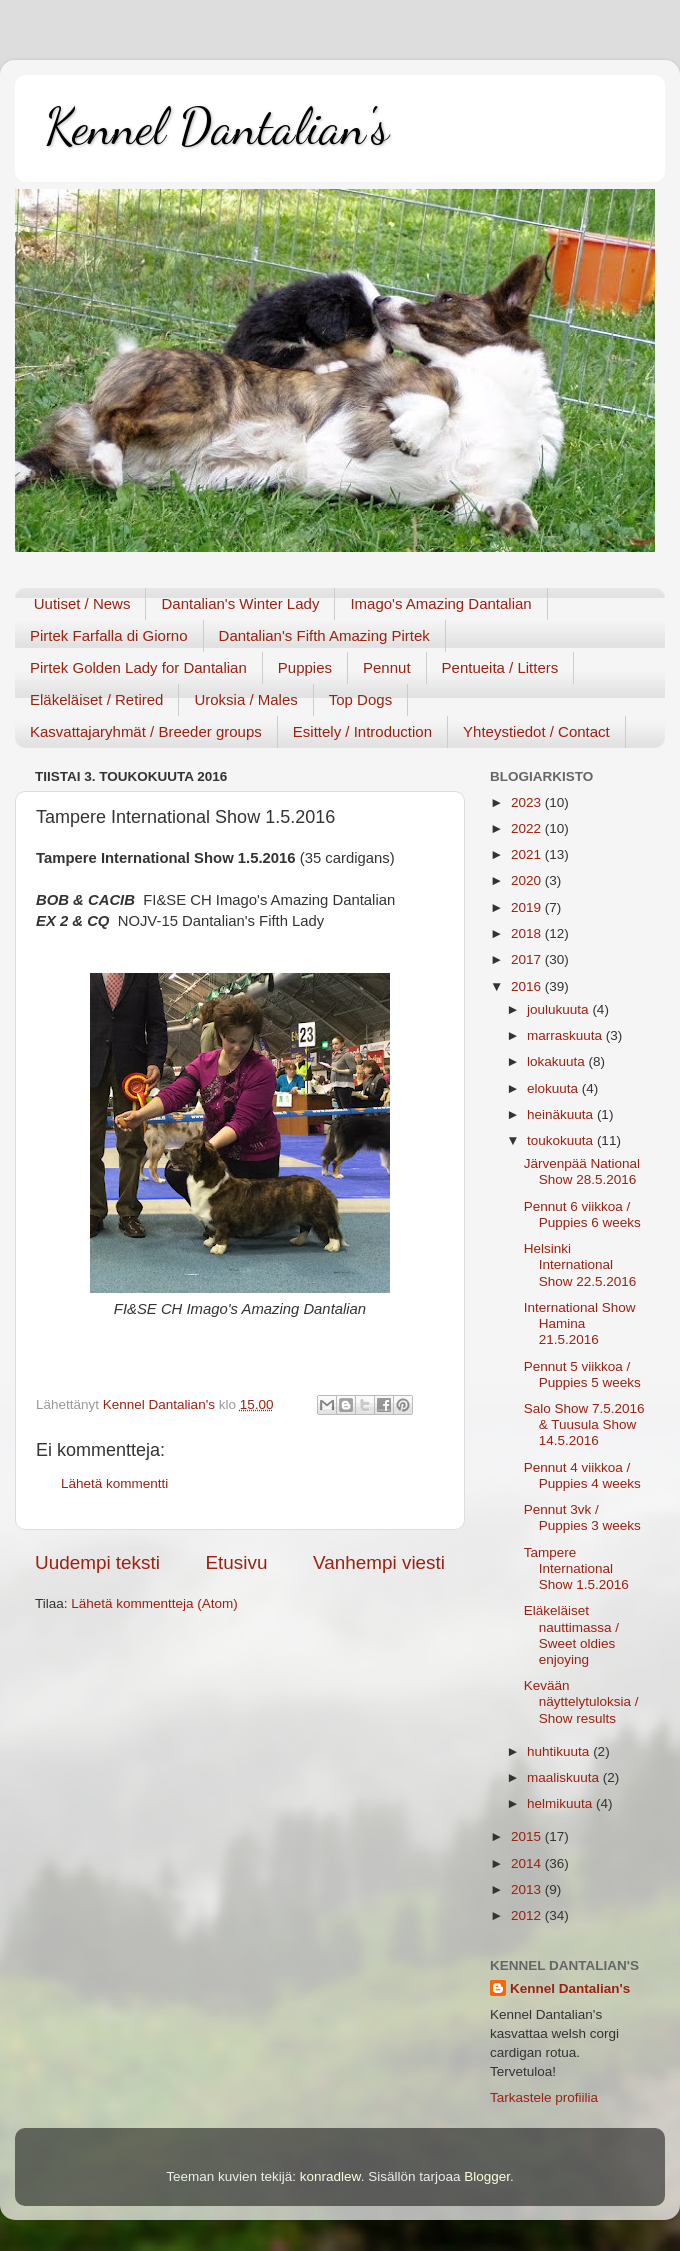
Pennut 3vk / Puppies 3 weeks (582, 1517)
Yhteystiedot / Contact (536, 731)
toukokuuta (562, 1140)
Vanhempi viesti (379, 1562)
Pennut (387, 667)
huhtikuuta (560, 1751)
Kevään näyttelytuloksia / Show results (581, 1701)
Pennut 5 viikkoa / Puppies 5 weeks (582, 1374)
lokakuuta (558, 1061)
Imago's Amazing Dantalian (440, 603)
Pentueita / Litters (500, 667)
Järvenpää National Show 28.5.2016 (582, 1171)
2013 (528, 1889)
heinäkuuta (562, 1114)
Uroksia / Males (245, 699)
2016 (528, 986)
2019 (528, 907)
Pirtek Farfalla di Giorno (109, 635)
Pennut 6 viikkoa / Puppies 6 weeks (582, 1214)
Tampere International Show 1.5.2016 (576, 1568)
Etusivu (237, 1562)
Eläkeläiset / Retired (96, 699)
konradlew (330, 2176)
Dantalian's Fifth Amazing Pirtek (324, 635)
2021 (528, 854)
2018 (528, 933)
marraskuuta (566, 1035)
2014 (528, 1863)
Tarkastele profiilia (544, 2097)
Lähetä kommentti (114, 1483)
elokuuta (554, 1088)
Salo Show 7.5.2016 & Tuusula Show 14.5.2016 (584, 1424)
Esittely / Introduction (362, 731)
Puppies (305, 667)
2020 (528, 880)
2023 (528, 802)
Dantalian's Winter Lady (240, 603)
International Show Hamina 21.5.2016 (580, 1323)
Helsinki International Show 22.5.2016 (580, 1264)
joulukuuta (559, 1009)
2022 (528, 828)
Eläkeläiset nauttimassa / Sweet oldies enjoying (571, 1635)
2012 (528, 1915)
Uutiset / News (82, 603)
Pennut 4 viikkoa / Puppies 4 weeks (582, 1475)
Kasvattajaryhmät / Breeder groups (146, 731)
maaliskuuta (565, 1777)
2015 (528, 1836)
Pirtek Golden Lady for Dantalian (138, 667)
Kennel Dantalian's (217, 127)
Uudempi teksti (97, 1562)
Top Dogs (360, 699)
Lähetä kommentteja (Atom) (154, 1603)
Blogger (487, 2176)
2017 (528, 959)
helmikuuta (561, 1803)
